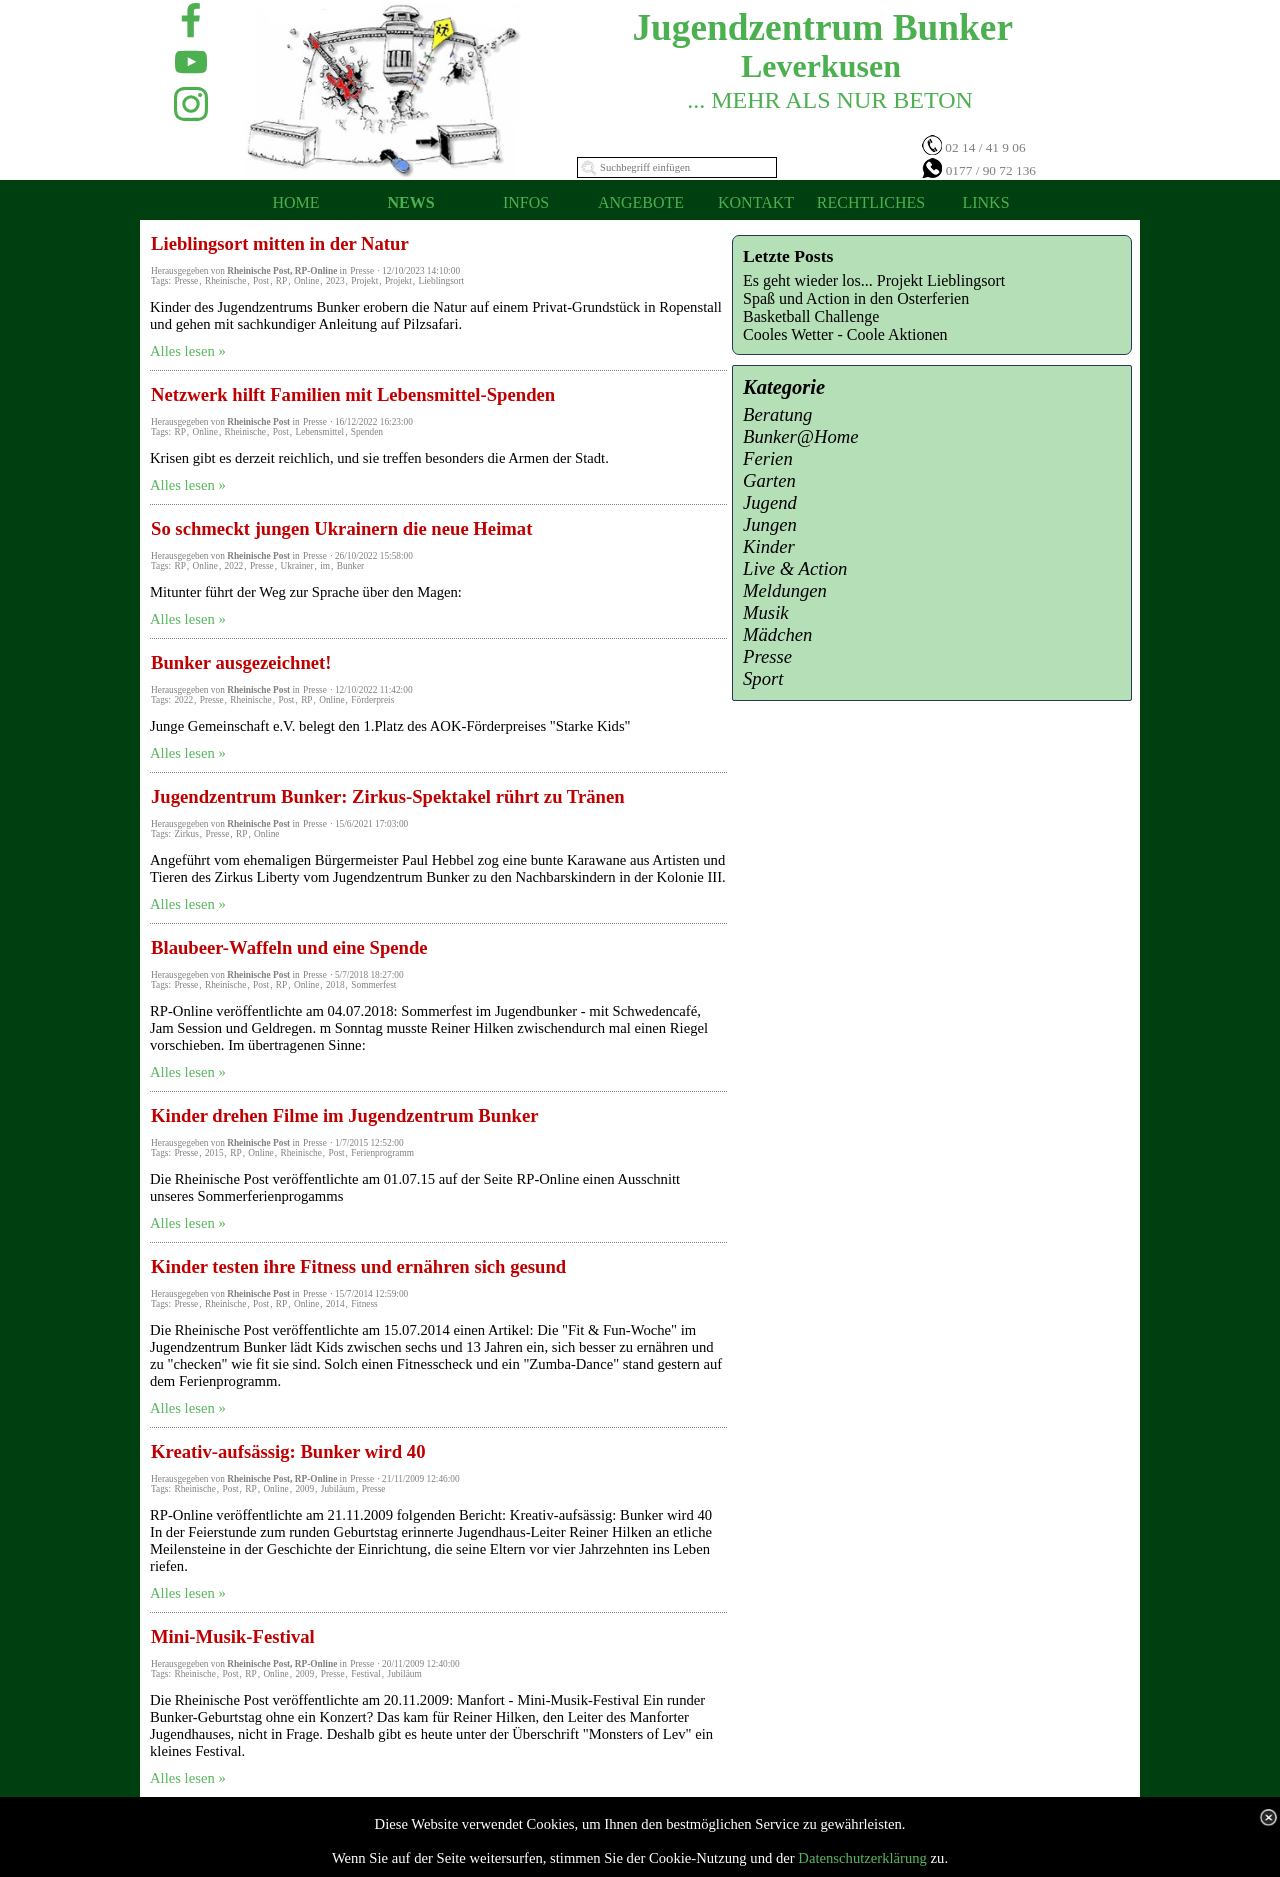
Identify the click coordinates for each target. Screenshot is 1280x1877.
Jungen (770, 524)
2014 (335, 1304)
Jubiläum (338, 1489)
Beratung (777, 414)
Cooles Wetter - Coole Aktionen (845, 334)
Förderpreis (372, 700)
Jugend (770, 502)
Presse (186, 281)
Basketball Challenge (811, 316)
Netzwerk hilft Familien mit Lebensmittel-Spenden (353, 394)
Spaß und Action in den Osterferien (856, 298)
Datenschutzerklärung (862, 1858)
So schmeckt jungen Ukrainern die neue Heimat (341, 528)
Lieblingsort (442, 281)
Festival (366, 1674)
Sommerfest (373, 985)
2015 (214, 1153)
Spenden (367, 432)
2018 (335, 985)
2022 (234, 566)
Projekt (364, 281)
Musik (766, 612)
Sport (763, 678)
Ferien (768, 458)
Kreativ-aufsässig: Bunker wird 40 (288, 1451)
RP (281, 281)
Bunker (350, 566)
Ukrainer (296, 566)
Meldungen (785, 590)
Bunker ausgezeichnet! (241, 662)
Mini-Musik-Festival (233, 1636)
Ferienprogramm (382, 1153)
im (325, 566)
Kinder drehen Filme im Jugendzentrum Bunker (344, 1115)
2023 (335, 281)
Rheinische (225, 281)
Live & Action (795, 568)
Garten (769, 480)
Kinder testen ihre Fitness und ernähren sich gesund (358, 1266)
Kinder (769, 546)
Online (306, 281)
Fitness (364, 1304)
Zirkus (186, 834)
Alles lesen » (188, 351)
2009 (304, 1489)
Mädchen (777, 634)
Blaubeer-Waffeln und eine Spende (289, 947)
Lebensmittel (319, 432)
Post (261, 281)
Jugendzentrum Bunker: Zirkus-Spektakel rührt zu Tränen (388, 796)
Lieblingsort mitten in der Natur (280, 243)
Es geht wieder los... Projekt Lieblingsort (874, 280)
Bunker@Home (801, 436)
